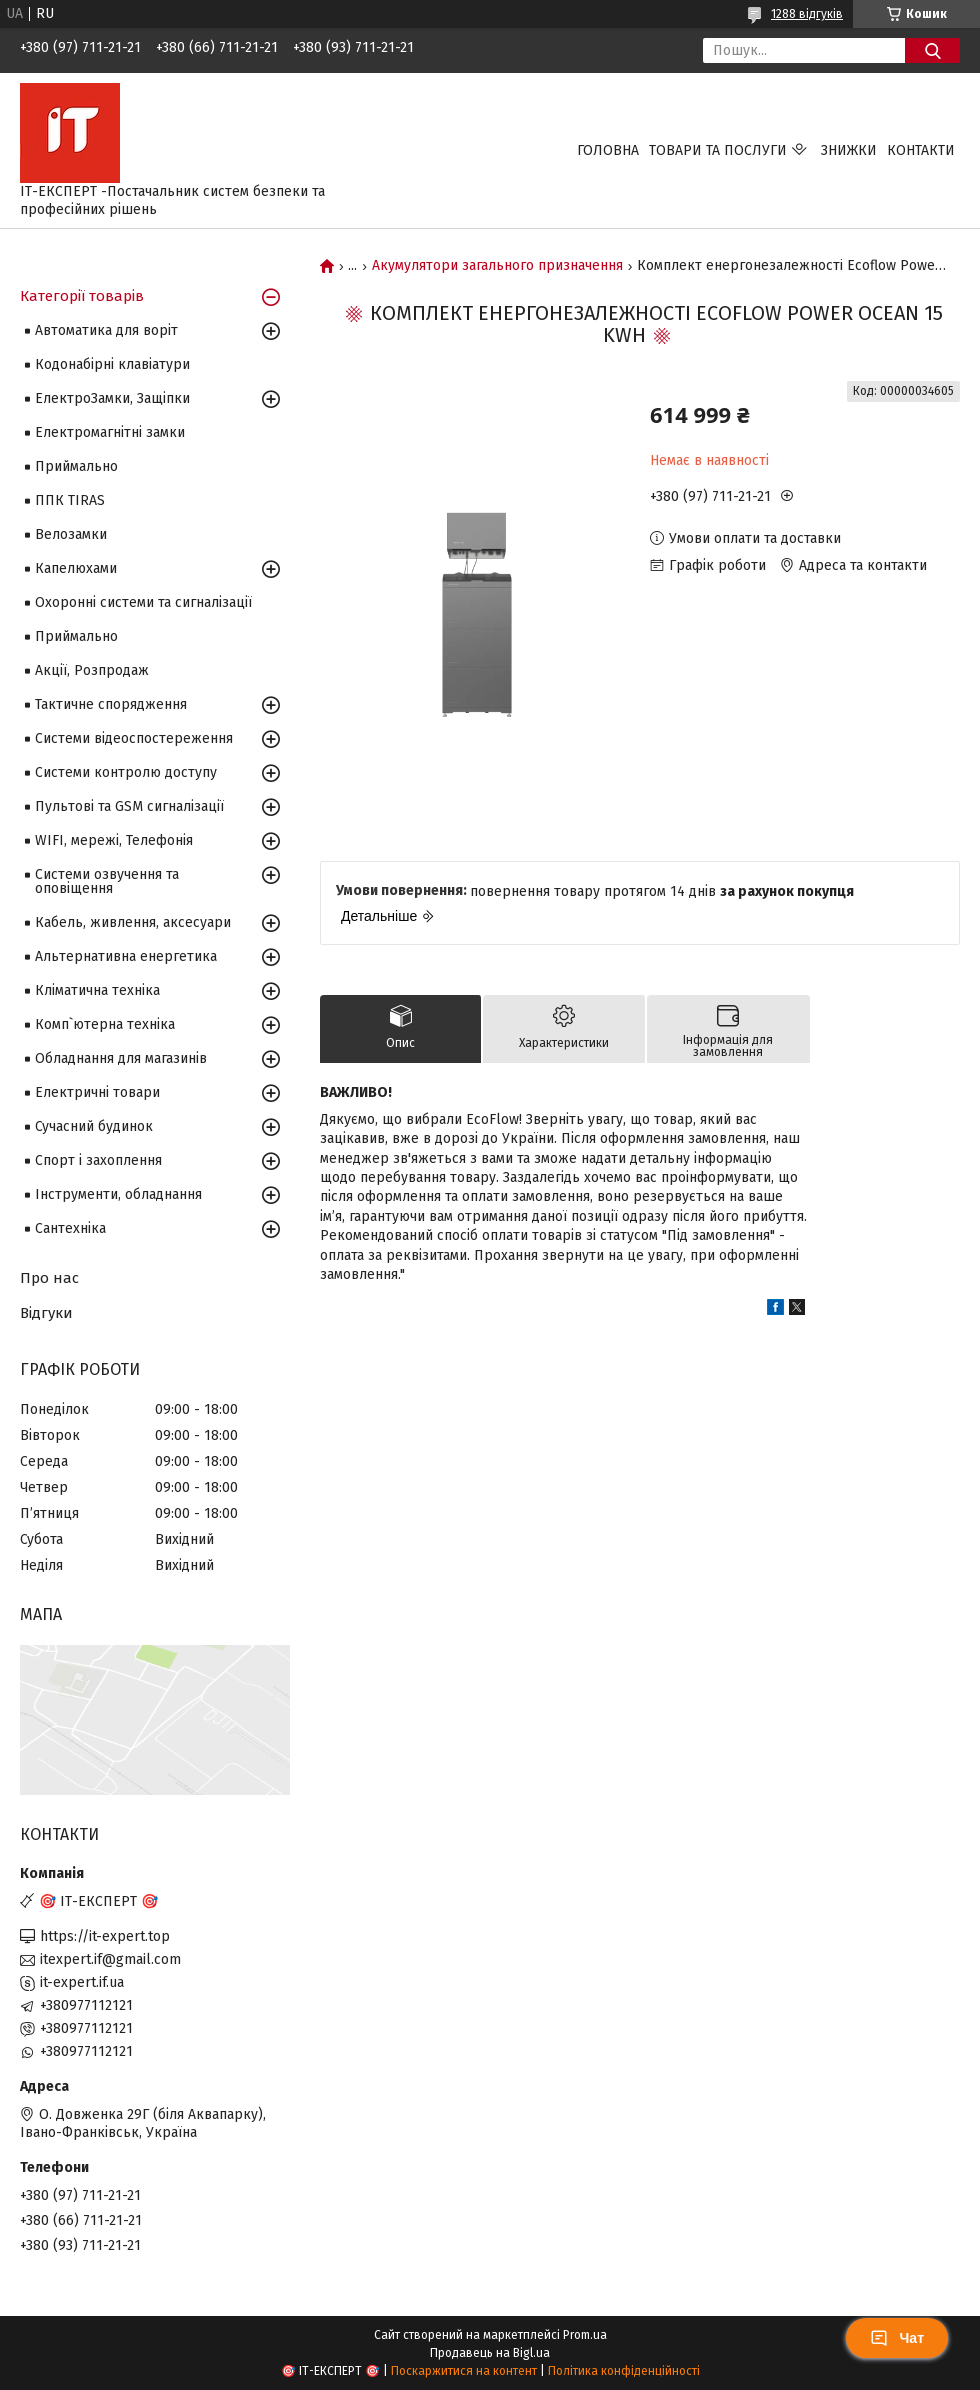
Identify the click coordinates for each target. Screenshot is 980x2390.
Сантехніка (70, 1228)
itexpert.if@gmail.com (110, 1959)
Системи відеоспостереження (134, 738)
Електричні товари (97, 1092)
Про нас (49, 1278)
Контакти (921, 150)
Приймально (76, 466)
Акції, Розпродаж (92, 670)
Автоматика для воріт (106, 330)
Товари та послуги (718, 150)
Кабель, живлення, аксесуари (133, 922)
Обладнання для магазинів (121, 1058)
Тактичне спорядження (111, 704)
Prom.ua (585, 2335)
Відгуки (46, 1313)
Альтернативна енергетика (126, 956)
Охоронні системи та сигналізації (143, 602)
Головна (608, 150)
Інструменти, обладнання (118, 1194)
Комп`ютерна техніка (105, 1024)
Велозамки (71, 534)
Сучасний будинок (94, 1126)
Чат (897, 2338)
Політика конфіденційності (624, 2371)
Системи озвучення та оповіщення (107, 881)
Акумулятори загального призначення (497, 266)
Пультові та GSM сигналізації (129, 806)
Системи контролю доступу (126, 772)
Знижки (849, 150)
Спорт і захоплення (98, 1160)
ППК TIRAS (70, 500)
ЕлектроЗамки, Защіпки (112, 398)
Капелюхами (76, 568)
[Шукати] (932, 50)
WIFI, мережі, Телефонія (114, 840)
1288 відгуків (807, 14)
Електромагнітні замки (110, 432)
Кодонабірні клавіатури (112, 364)
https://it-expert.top (105, 1936)
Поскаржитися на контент (464, 2371)
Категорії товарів (82, 296)
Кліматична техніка (97, 990)
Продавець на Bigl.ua (490, 2353)
